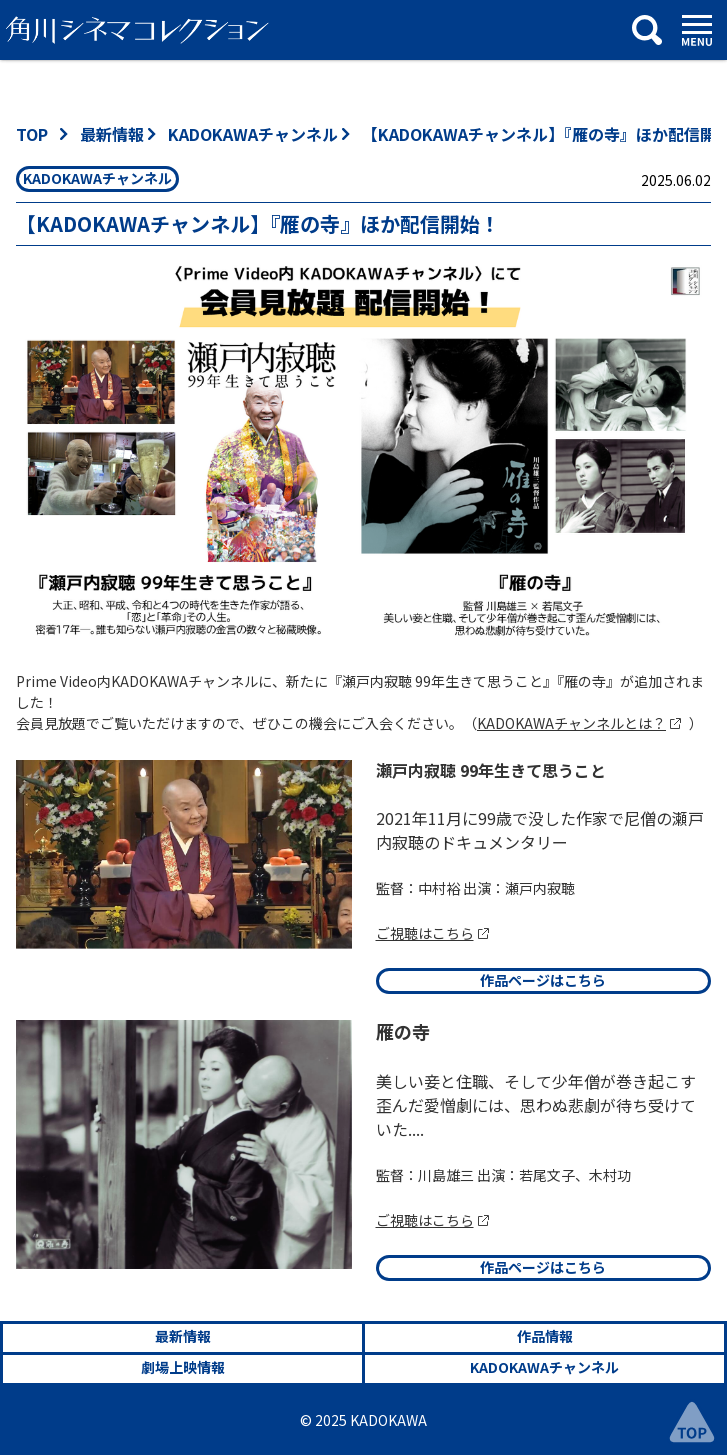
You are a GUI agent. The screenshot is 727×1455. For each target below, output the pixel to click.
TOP (32, 134)
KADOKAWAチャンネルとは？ (571, 723)
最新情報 (112, 134)
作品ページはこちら (543, 980)
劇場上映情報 (183, 1367)
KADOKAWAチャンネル (253, 134)
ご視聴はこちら (425, 933)
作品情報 (545, 1336)
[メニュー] (697, 30)
